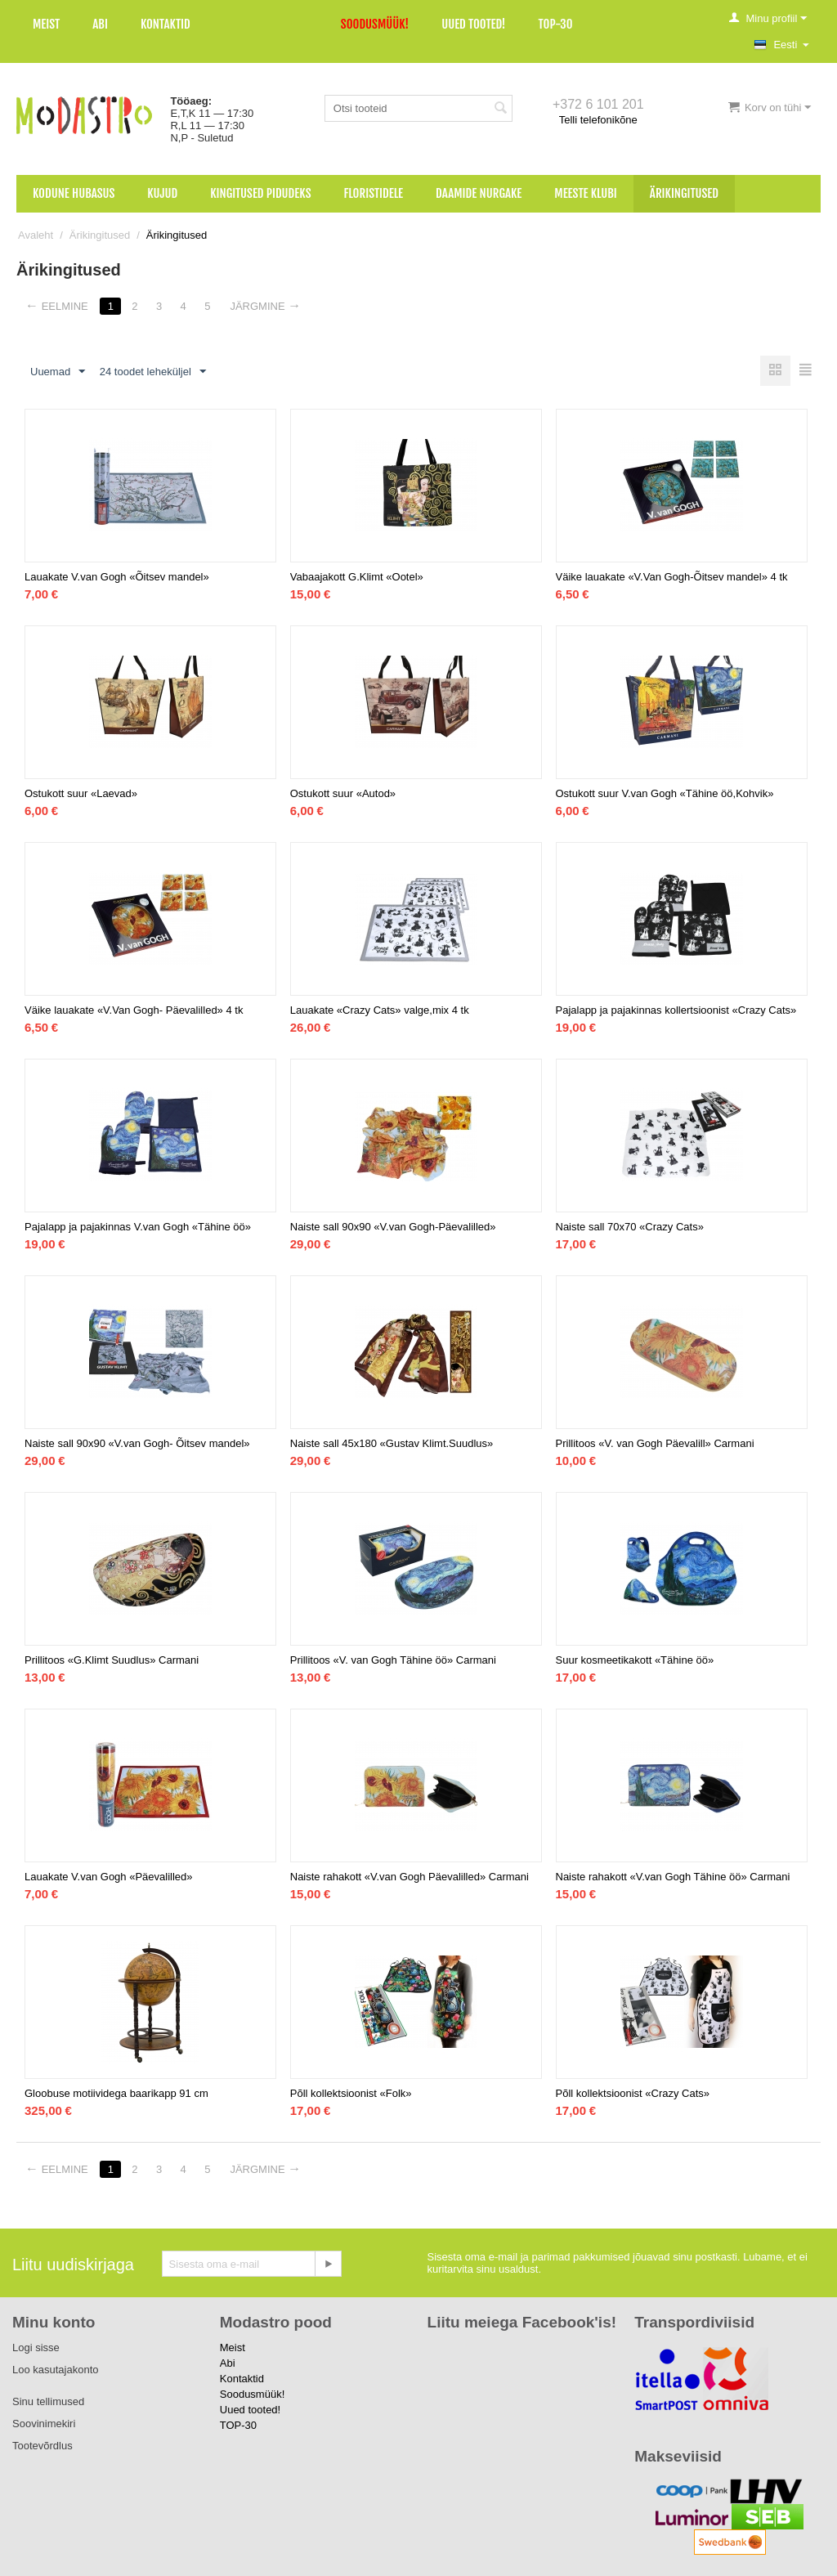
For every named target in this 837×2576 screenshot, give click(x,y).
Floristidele (374, 193)
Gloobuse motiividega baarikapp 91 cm (116, 2093)
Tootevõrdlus (42, 2445)
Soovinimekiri (43, 2423)
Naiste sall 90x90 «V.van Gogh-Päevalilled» (393, 1227)
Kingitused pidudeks (260, 193)
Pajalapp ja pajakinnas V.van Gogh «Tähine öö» (138, 1227)
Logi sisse (36, 2347)
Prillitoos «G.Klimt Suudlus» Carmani (112, 1660)
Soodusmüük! (375, 24)
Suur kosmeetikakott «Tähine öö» (635, 1660)
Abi (100, 24)
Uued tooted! (473, 24)
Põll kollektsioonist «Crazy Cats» (633, 2093)
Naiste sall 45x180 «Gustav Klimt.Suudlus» (392, 1443)
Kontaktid (165, 24)
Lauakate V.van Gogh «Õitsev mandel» (117, 577)
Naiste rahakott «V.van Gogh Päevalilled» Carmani (409, 1876)
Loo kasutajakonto (55, 2369)
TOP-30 (556, 24)
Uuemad (57, 372)
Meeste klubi (585, 193)
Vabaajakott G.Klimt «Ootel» (356, 577)
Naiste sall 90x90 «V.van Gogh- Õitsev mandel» (137, 1443)
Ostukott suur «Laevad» (81, 793)
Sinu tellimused (48, 2401)
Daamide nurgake (478, 193)
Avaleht (35, 235)
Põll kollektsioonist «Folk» (351, 2093)
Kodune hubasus (73, 193)
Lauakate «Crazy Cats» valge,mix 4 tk (379, 1010)
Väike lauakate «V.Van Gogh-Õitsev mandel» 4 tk (672, 577)
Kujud (162, 193)
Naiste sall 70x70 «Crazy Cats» (630, 1227)
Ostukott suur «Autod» (343, 793)
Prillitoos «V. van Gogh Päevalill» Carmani (655, 1443)
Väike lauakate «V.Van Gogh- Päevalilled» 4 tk (134, 1010)
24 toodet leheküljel (153, 372)
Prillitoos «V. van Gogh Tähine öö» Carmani (393, 1660)
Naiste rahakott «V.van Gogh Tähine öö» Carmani (673, 1876)
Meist (46, 24)
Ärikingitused (684, 193)
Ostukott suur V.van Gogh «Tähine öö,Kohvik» (665, 793)
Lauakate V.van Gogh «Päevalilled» (109, 1876)
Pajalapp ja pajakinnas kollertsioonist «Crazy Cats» (676, 1010)
